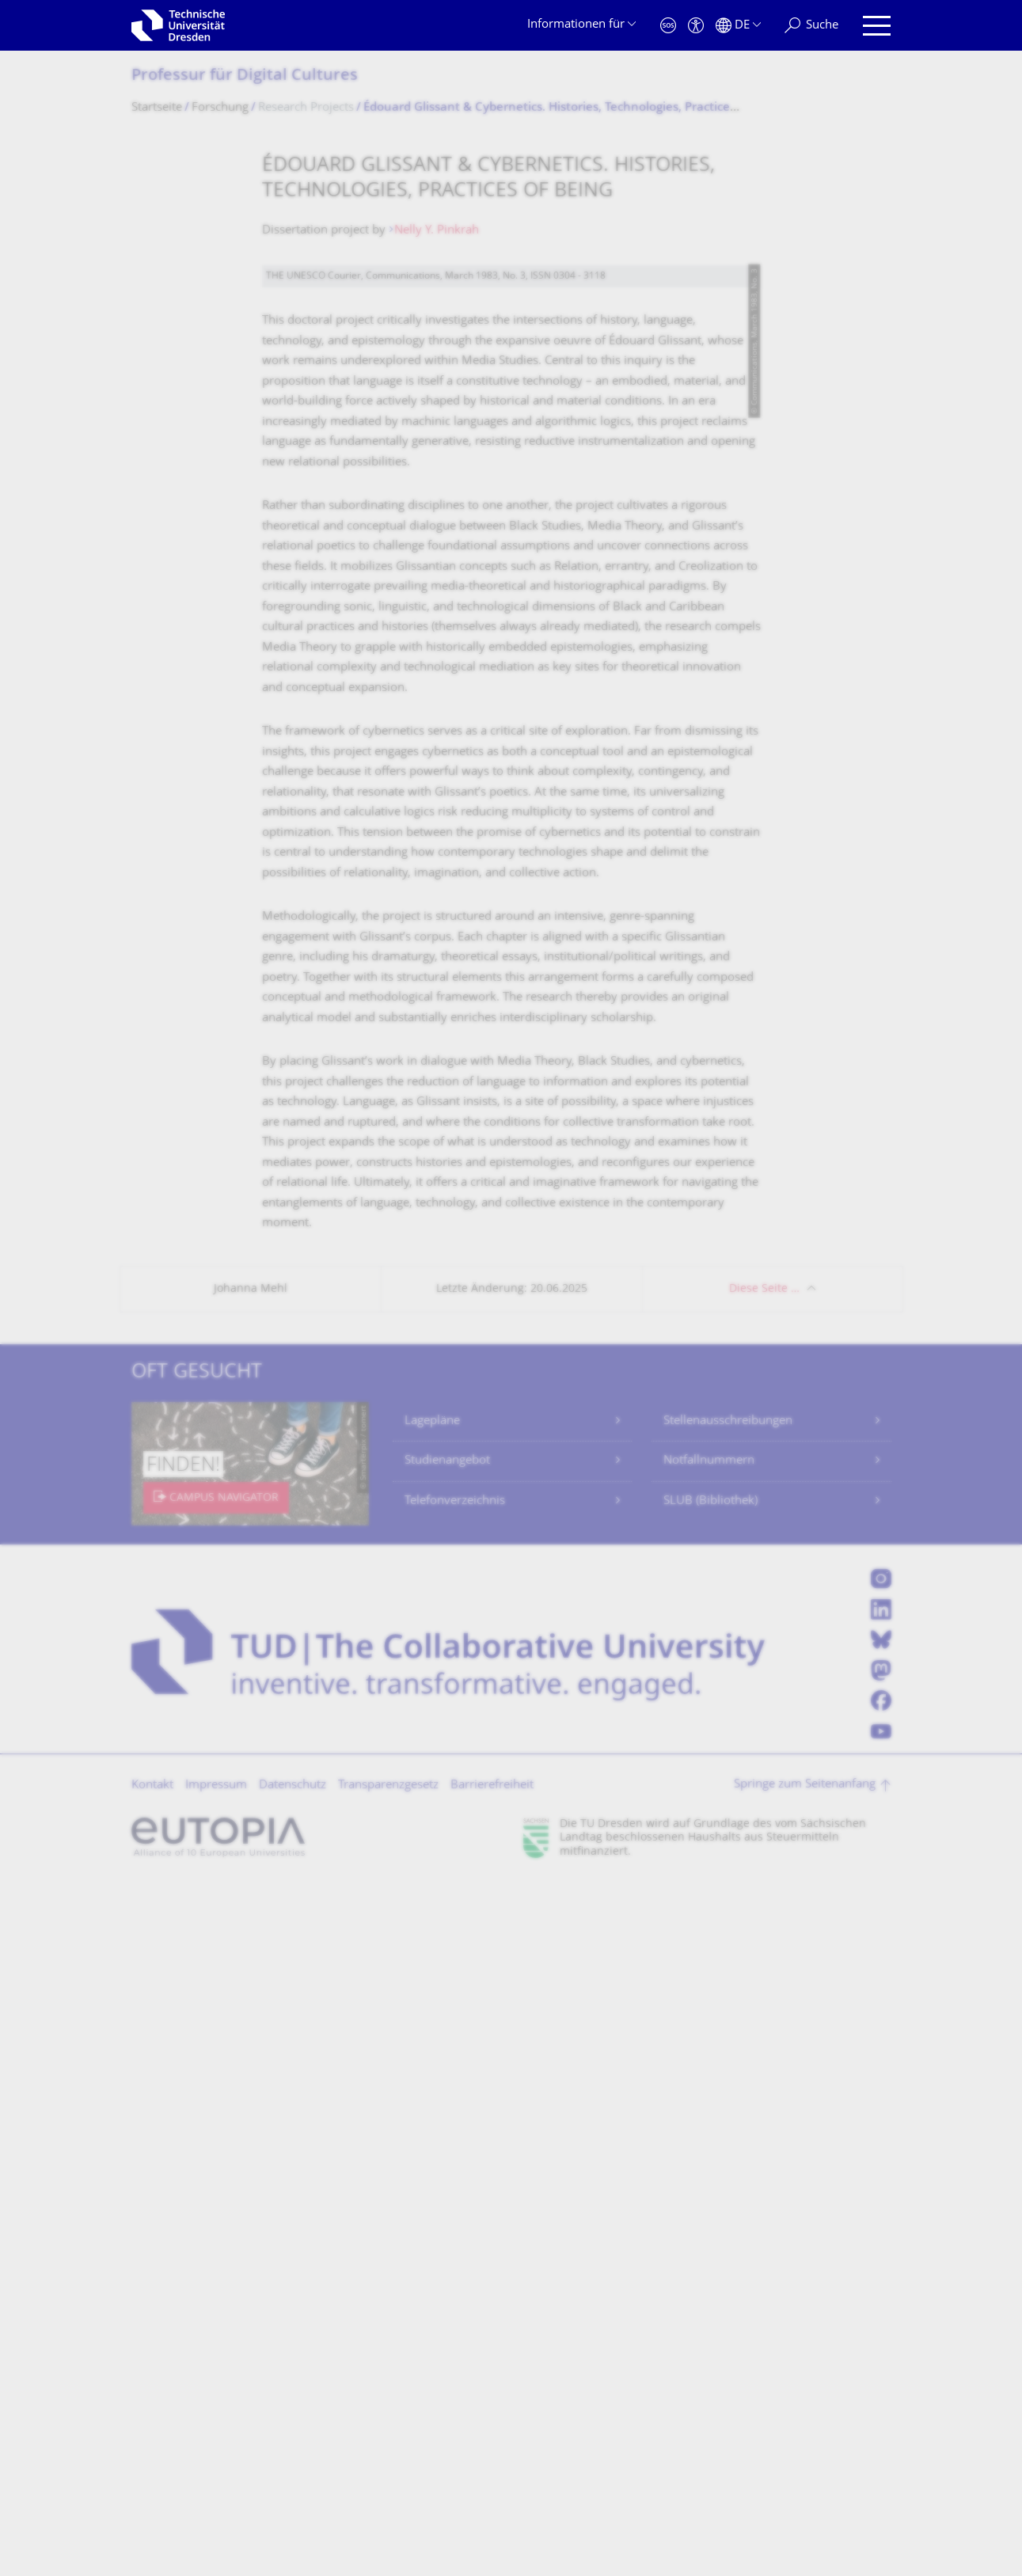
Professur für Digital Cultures (244, 76)
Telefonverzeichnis (455, 2195)
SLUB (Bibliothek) (710, 2195)
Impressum (216, 2479)
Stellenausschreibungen (727, 2115)
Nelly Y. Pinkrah (436, 231)
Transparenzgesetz (388, 2479)
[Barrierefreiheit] (696, 25)
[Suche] (811, 26)
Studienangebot (447, 2154)
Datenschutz (292, 2479)
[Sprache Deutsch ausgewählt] (738, 26)
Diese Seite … (764, 1983)
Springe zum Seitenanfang (805, 2478)
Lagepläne (432, 2115)
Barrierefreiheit (492, 2479)
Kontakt (152, 2479)
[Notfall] (668, 25)
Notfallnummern (708, 2154)
